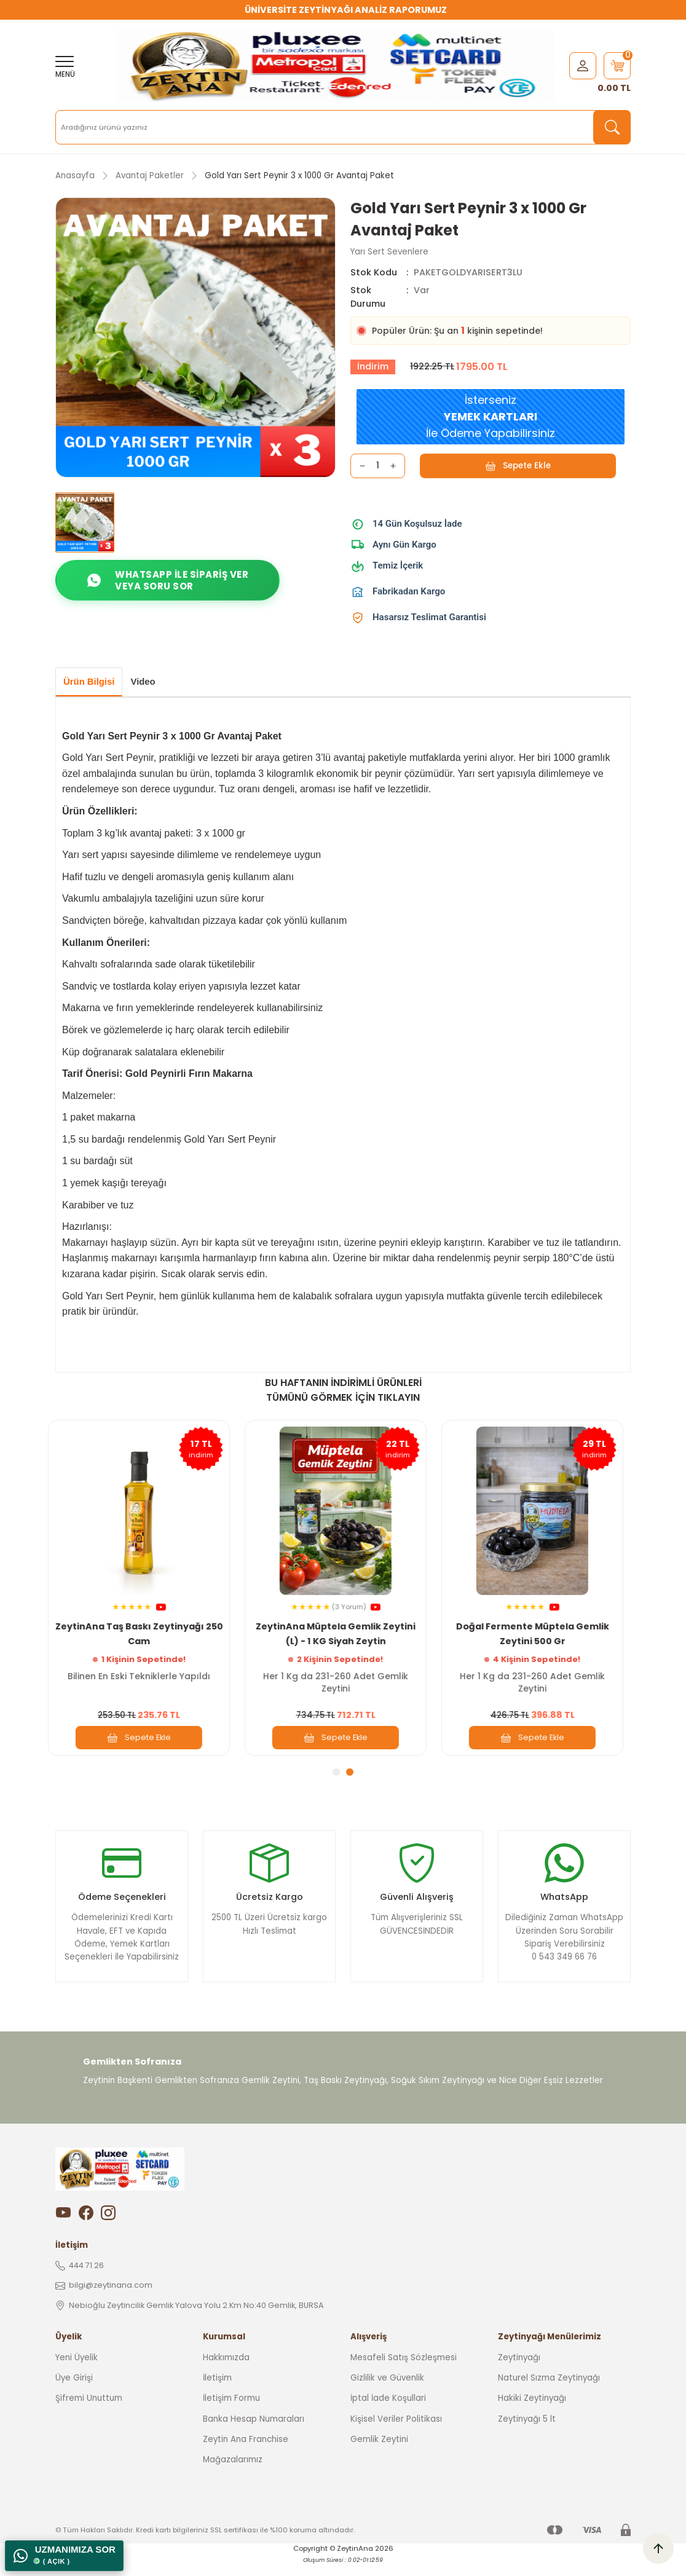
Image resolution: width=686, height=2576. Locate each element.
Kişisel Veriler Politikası (396, 2430)
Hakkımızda (226, 2368)
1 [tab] (336, 1774)
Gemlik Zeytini (379, 2450)
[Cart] (617, 65)
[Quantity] (378, 466)
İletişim (217, 2389)
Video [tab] (153, 682)
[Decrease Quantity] (362, 466)
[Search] (343, 127)
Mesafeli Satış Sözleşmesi (403, 2368)
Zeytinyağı (519, 2368)
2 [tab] (349, 1774)
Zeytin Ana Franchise (245, 2450)
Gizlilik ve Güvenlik (387, 2389)
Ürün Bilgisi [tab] (92, 682)
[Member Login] (582, 65)
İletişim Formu (231, 2409)
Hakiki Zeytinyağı (532, 2409)
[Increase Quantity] (393, 466)
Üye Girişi (74, 2389)
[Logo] (335, 66)
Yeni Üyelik (76, 2368)
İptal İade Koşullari (388, 2409)
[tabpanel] (146, 1590)
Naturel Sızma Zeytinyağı (549, 2389)
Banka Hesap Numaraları (253, 2430)
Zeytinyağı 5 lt (527, 2430)
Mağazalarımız (232, 2470)
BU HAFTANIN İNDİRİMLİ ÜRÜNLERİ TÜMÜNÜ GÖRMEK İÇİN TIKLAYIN (343, 1392)
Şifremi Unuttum (88, 2409)
